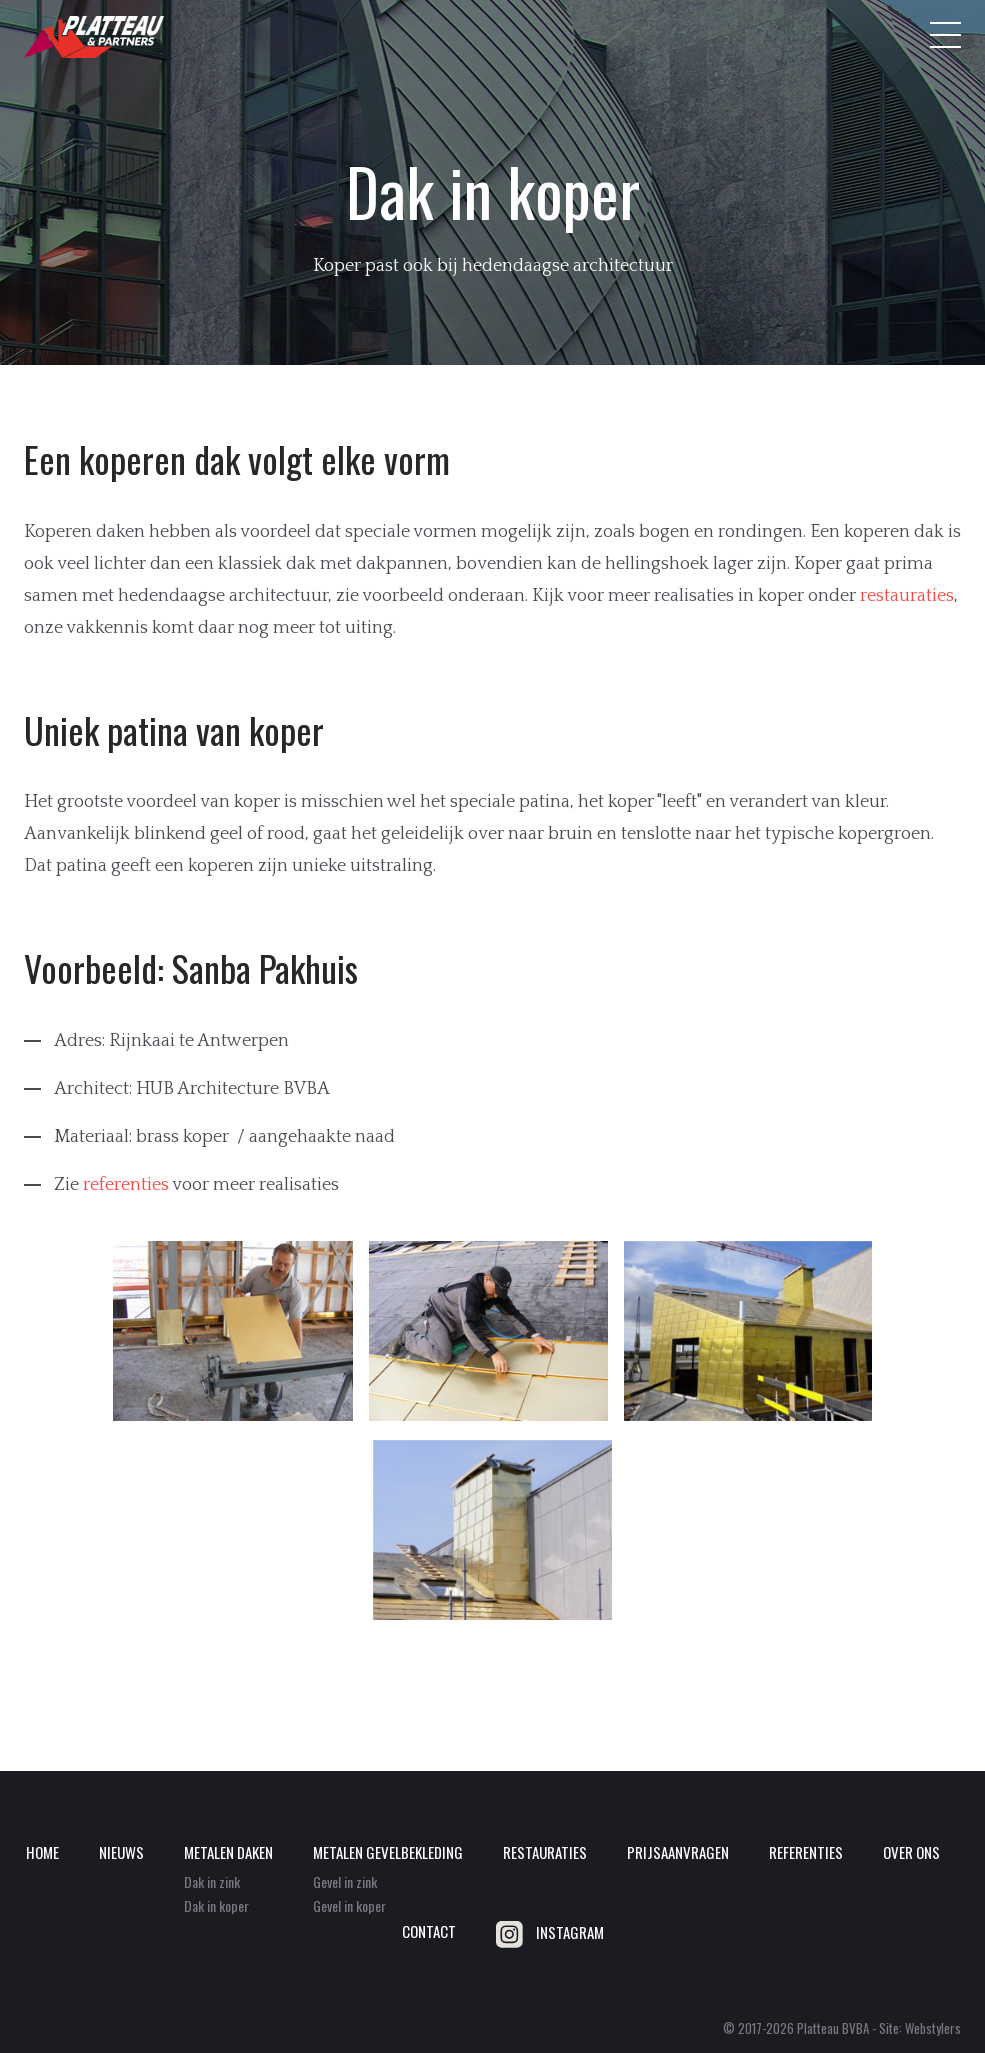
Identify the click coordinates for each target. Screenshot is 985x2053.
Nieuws (121, 1852)
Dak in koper (216, 1905)
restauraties (907, 596)
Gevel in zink (345, 1881)
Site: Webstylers (920, 2028)
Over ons (911, 1852)
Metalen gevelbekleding (388, 1852)
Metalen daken (228, 1852)
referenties (126, 1185)
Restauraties (545, 1852)
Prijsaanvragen (678, 1852)
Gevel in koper (349, 1905)
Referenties (806, 1852)
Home (42, 1852)
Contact (429, 1931)
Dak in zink (212, 1881)
